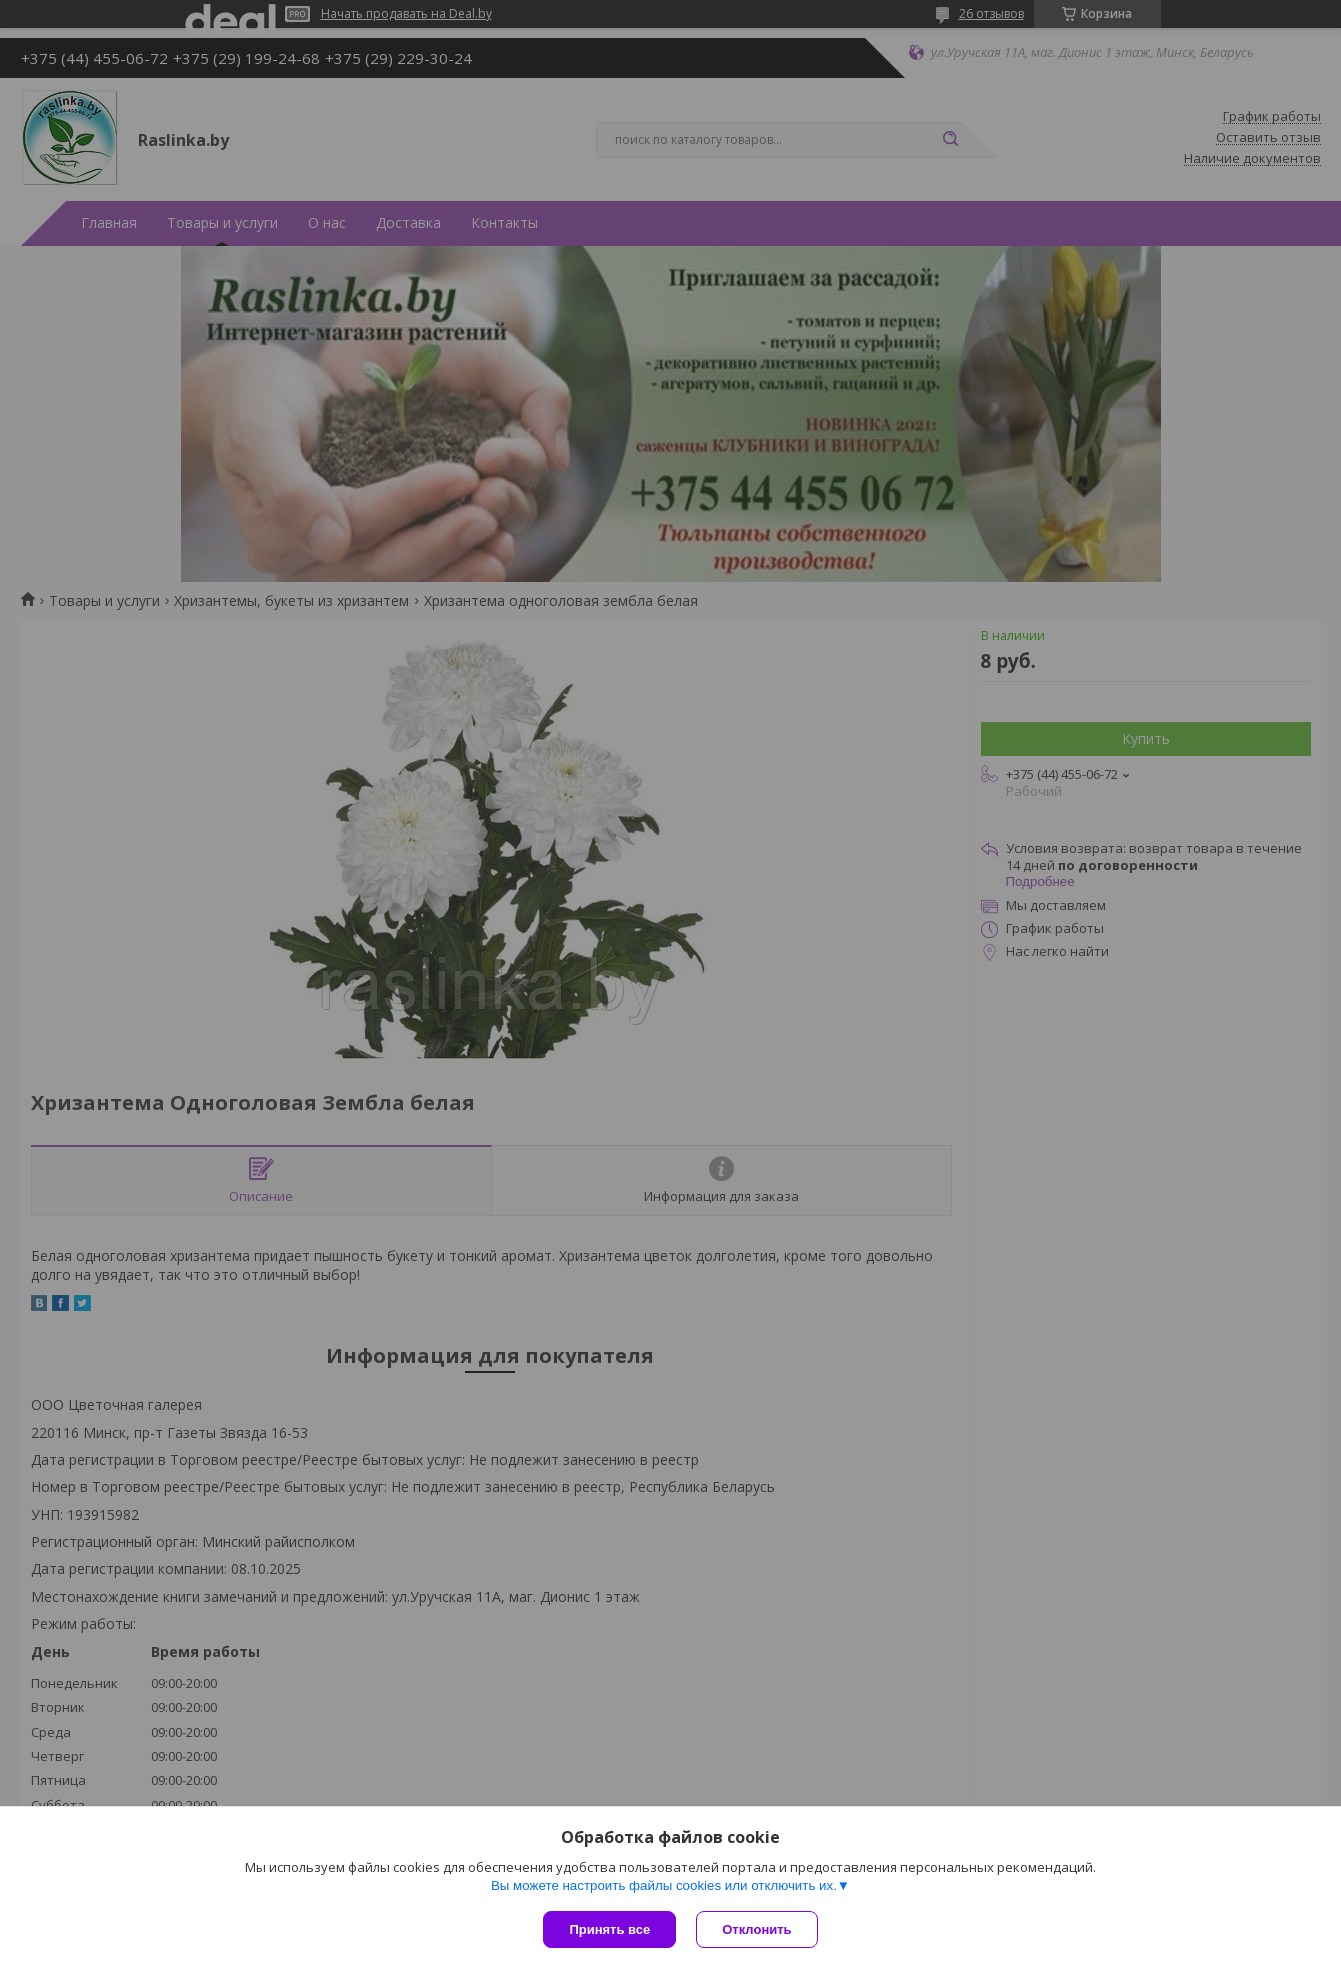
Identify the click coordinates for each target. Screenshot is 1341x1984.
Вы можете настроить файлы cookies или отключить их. (664, 1885)
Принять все (609, 1929)
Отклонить (756, 1929)
